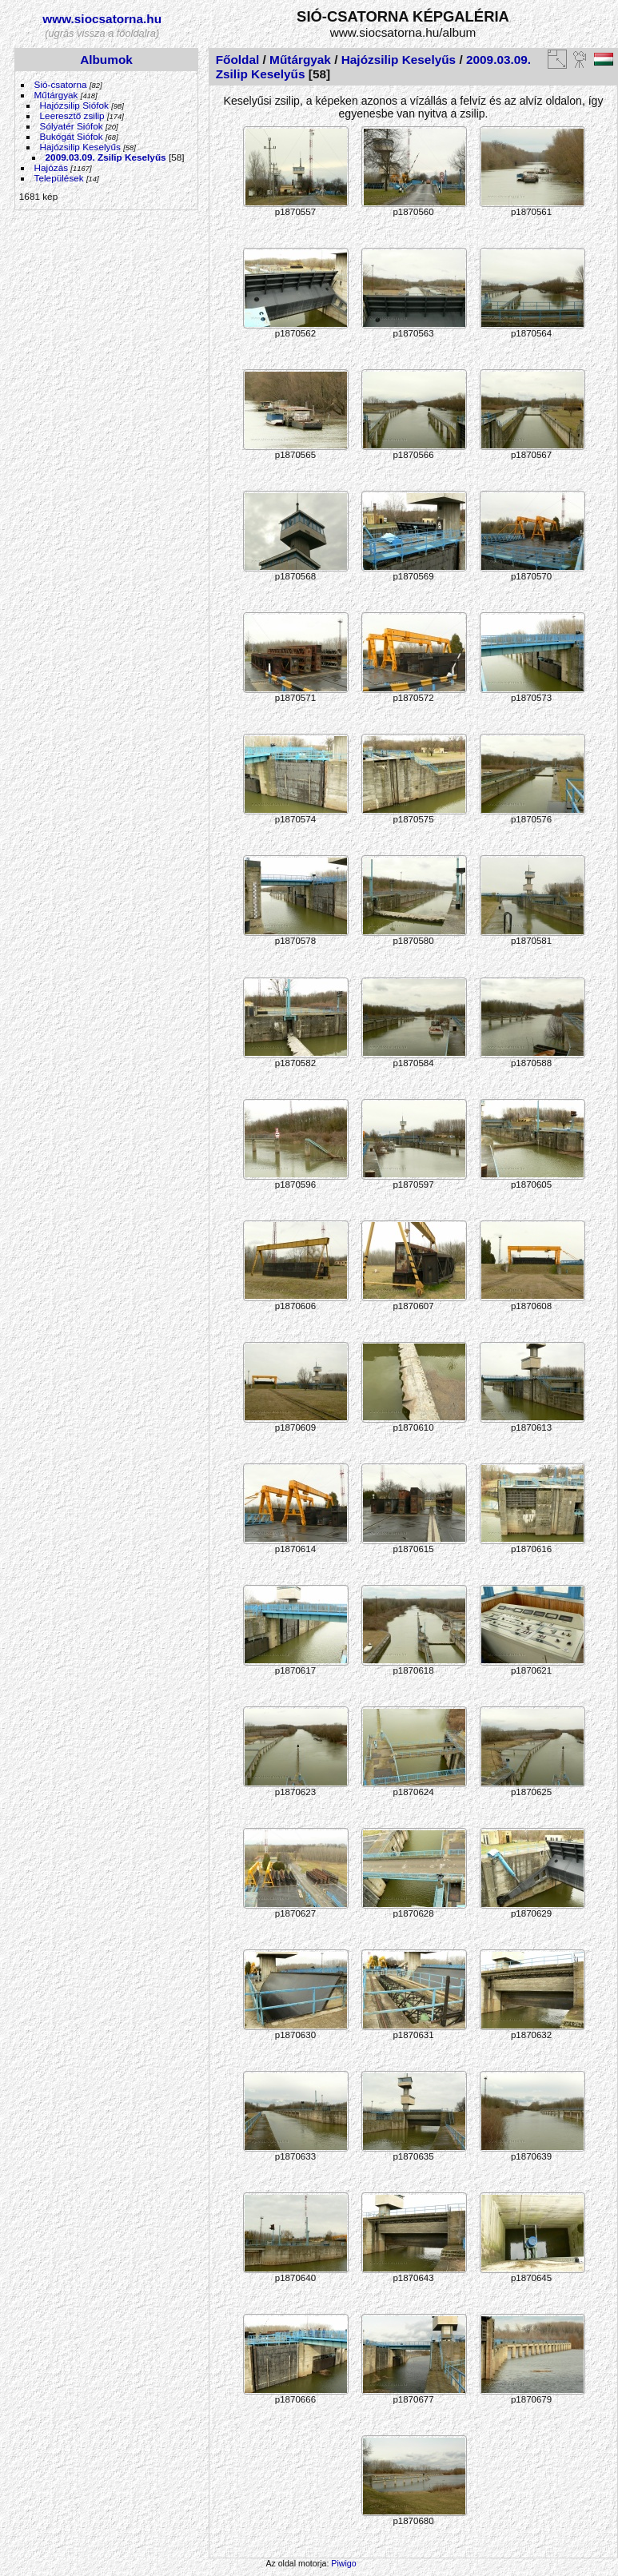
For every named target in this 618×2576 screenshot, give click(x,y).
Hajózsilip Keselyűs (80, 146)
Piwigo (343, 2563)
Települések (59, 178)
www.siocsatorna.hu (101, 19)
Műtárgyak (56, 95)
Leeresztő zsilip (72, 115)
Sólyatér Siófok (71, 126)
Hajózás (51, 167)
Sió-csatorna (60, 84)
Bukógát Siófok (71, 136)
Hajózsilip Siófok (74, 105)
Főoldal (238, 59)
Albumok (106, 59)
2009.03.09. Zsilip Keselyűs (106, 157)
